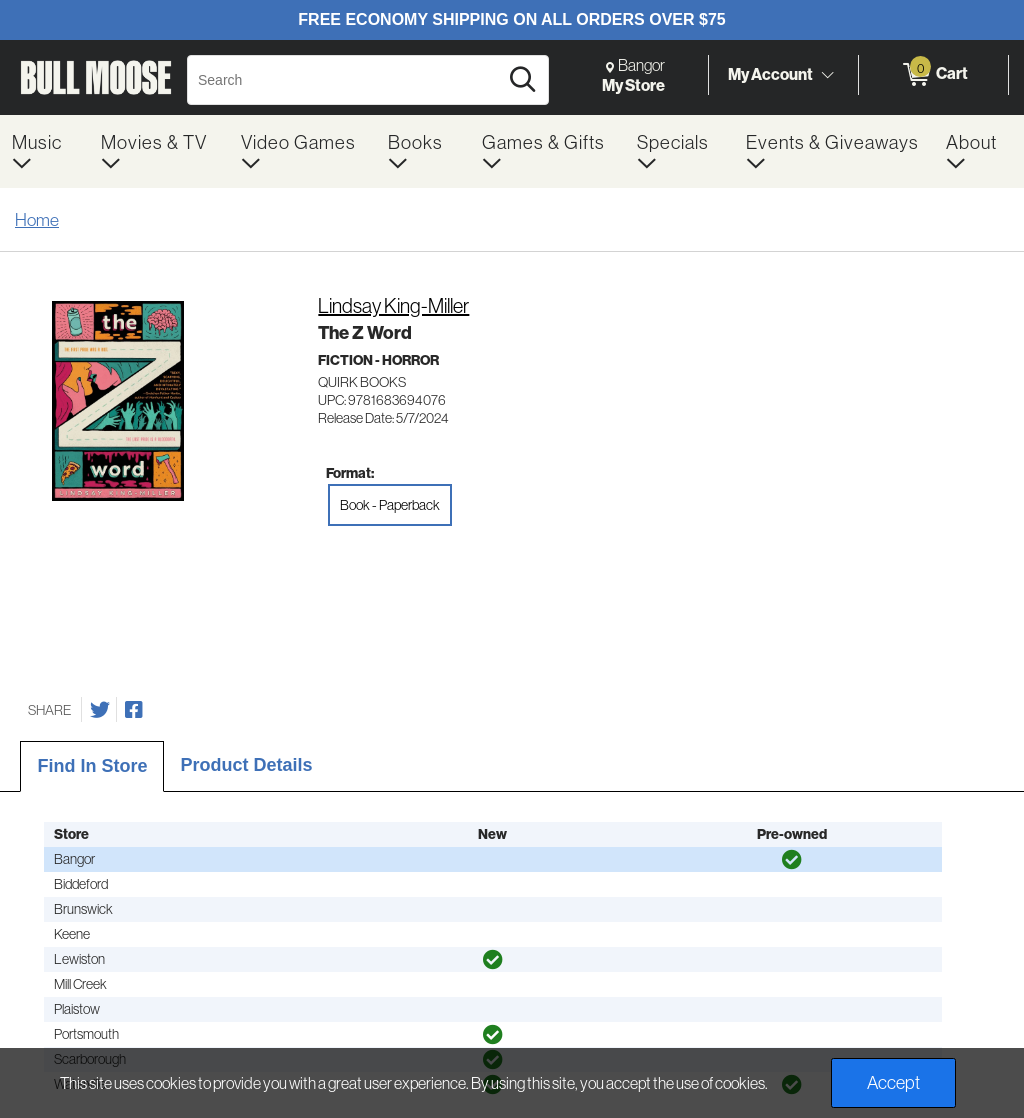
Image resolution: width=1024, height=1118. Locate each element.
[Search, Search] (345, 80)
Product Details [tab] (246, 765)
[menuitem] (44, 151)
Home (37, 219)
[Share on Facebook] (134, 710)
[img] (792, 860)
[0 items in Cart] (933, 75)
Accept (893, 1082)
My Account (770, 74)
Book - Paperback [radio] (390, 505)
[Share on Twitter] (100, 710)
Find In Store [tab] (92, 766)
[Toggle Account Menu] (827, 75)
